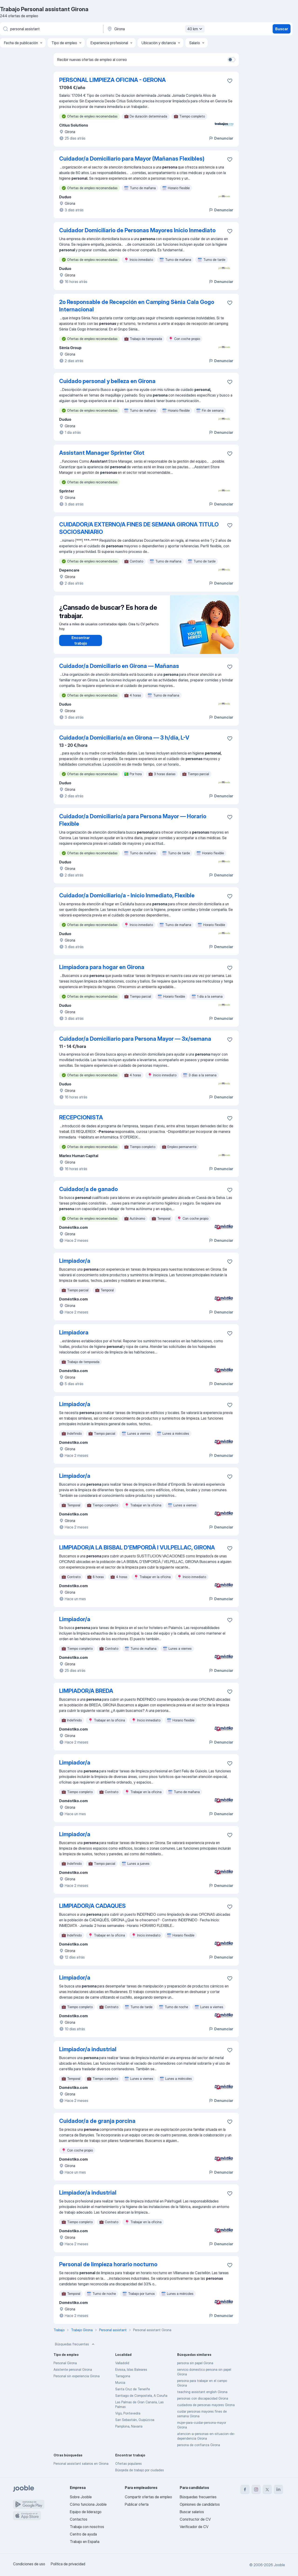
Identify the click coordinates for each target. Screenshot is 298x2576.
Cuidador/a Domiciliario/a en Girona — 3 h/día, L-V (124, 737)
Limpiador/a (74, 1260)
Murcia (120, 2382)
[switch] (231, 59)
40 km (195, 29)
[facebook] (245, 2489)
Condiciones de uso (29, 2564)
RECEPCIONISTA (81, 1117)
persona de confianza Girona (198, 2445)
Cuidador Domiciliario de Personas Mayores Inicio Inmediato (137, 230)
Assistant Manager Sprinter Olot (101, 452)
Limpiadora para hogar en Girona (101, 967)
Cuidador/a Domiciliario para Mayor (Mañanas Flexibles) (131, 158)
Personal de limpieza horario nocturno (108, 2264)
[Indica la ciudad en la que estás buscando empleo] (155, 28)
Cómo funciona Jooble (88, 2504)
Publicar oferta (137, 2504)
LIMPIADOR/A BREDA (86, 1690)
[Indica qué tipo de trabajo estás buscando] (51, 28)
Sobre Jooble (81, 2497)
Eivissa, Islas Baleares (131, 2369)
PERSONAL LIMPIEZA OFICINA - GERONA (112, 80)
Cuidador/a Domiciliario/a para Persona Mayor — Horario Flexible (132, 820)
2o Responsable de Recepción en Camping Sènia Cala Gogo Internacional (136, 306)
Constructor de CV (195, 2519)
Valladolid (122, 2363)
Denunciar (221, 138)
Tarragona (122, 2376)
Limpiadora (73, 1332)
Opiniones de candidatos (200, 2504)
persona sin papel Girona (195, 2363)
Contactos (78, 2519)
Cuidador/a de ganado (88, 1189)
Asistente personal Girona (73, 2369)
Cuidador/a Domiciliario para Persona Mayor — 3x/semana (135, 1038)
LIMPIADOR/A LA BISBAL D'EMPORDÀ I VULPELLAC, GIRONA (137, 1547)
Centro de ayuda (83, 2534)
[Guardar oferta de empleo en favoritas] (230, 81)
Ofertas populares (128, 2463)
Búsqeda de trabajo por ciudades (139, 2470)
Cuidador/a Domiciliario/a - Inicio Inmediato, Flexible (127, 895)
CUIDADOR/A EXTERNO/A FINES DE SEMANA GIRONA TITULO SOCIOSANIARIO (139, 528)
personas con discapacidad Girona (202, 2398)
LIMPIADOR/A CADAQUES (92, 1906)
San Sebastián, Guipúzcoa (134, 2420)
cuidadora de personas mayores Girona (206, 2405)
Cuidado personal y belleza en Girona (107, 381)
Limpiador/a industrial (87, 2049)
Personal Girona (65, 2363)
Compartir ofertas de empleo (148, 2497)
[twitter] (267, 2489)
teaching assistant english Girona (202, 2392)
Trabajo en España (84, 2541)
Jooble (279, 2565)
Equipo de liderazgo (86, 2511)
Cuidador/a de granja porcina (97, 2121)
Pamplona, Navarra (128, 2426)
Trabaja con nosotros (87, 2526)
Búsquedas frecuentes (75, 2344)
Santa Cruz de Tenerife (132, 2389)
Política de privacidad (68, 2564)
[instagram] (256, 2489)
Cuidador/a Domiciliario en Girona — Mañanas (119, 666)
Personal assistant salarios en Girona (81, 2463)
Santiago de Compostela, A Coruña (141, 2396)
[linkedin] (278, 2489)
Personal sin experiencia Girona (77, 2376)
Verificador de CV (194, 2526)
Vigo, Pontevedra (127, 2413)
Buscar (281, 29)
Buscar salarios (192, 2511)
